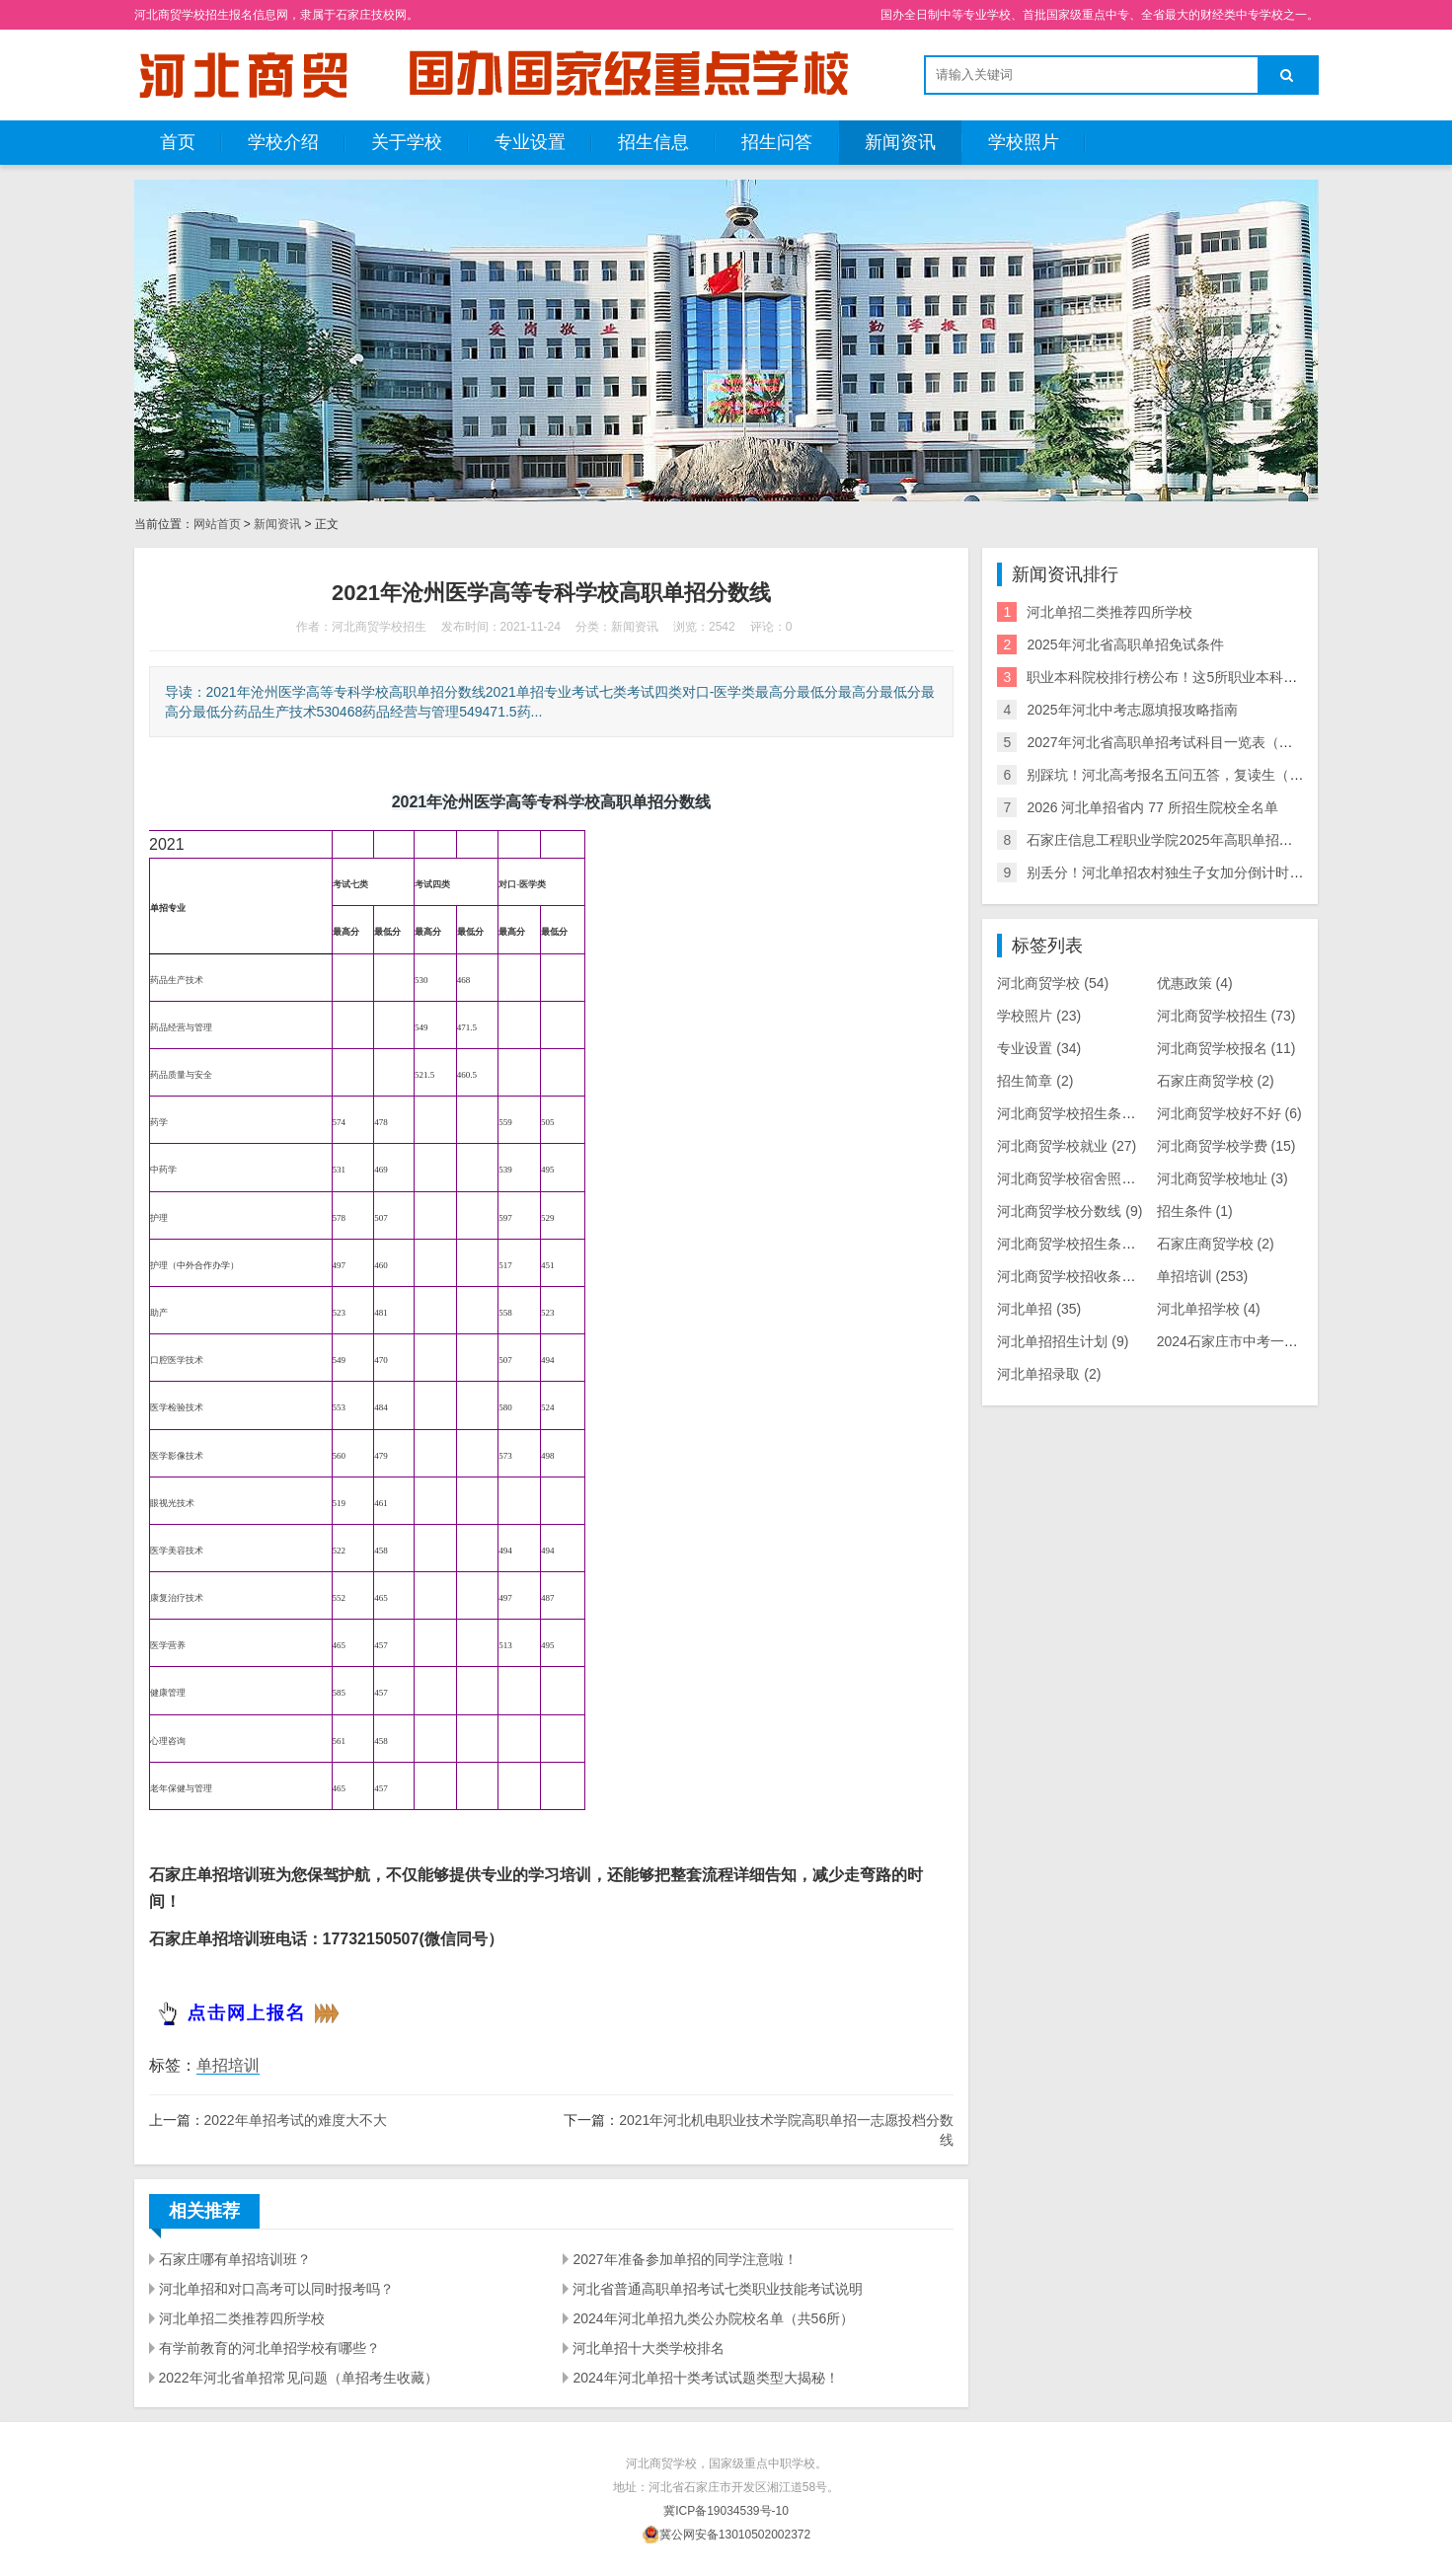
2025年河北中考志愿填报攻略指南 (1132, 710)
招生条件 (1195, 1211)
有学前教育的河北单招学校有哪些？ (269, 2348)
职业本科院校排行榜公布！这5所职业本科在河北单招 (1189, 677)
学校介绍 (283, 142)
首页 (177, 142)
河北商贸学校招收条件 (1076, 1276)
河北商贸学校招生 (1226, 1015)
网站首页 (217, 524)
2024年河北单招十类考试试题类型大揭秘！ (705, 2378)
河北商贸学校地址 (1222, 1178)
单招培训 (228, 2065)
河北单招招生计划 (1062, 1341)
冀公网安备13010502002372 (734, 2534)
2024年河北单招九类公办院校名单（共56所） (713, 2318)
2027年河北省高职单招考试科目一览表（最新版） (1180, 742)
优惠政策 (1195, 983)
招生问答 (776, 142)
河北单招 (1039, 1309)
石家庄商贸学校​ (1215, 1081)
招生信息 (653, 142)
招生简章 (1035, 1081)
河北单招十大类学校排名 (649, 2348)
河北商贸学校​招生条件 (1076, 1113)
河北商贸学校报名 (1226, 1048)
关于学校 (406, 142)
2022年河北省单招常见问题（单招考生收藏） (298, 2378)
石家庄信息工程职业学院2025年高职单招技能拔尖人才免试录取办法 (1235, 840)
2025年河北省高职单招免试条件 (1125, 644)
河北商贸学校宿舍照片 (1076, 1178)
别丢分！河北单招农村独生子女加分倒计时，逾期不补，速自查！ (1227, 872)
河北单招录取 (1049, 1374)
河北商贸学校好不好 (1229, 1113)
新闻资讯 (900, 142)
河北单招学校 (1209, 1309)
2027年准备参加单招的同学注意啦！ (685, 2259)
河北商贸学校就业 (1066, 1146)
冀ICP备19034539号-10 (726, 2511)
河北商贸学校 (1052, 983)
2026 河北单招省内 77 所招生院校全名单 (1152, 807)
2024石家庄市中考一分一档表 (1258, 1341)
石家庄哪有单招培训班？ (235, 2259)
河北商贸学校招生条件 (1080, 1243)
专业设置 (530, 142)
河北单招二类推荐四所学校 (242, 2318)
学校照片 (1023, 142)
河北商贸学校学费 (1226, 1146)
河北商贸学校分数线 (1069, 1211)
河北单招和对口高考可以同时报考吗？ (276, 2289)
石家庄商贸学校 (1215, 1243)
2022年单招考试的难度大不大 (295, 2120)
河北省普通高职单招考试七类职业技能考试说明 (718, 2289)
